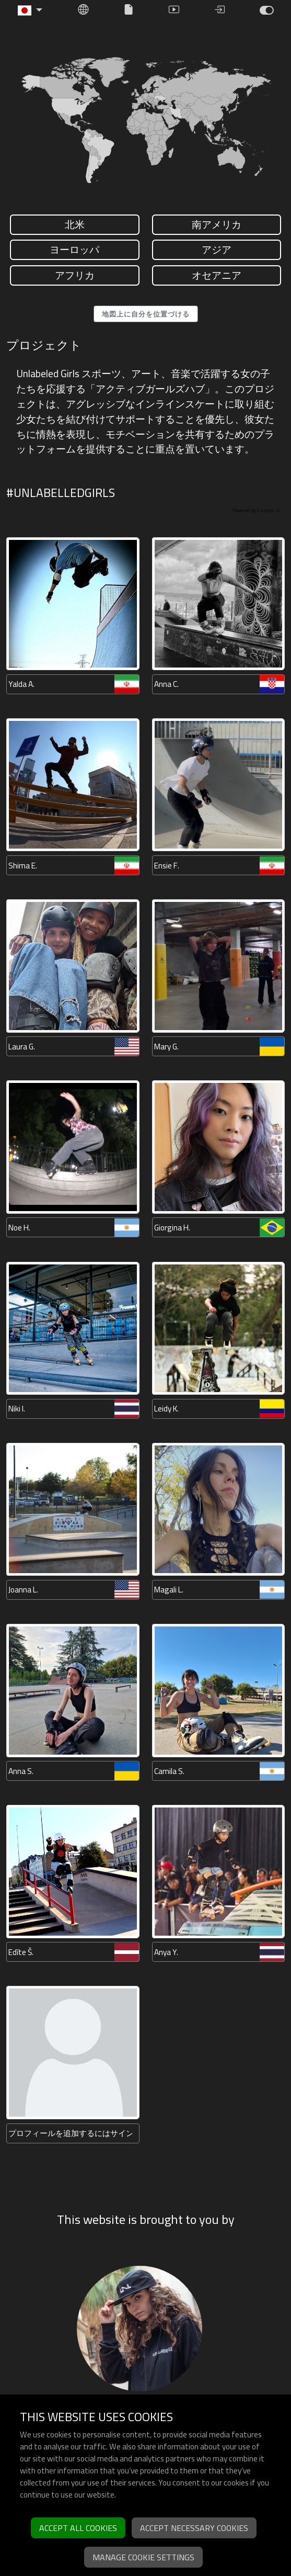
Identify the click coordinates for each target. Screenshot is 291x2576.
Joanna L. (23, 1590)
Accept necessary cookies (194, 2528)
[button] (30, 10)
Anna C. (166, 684)
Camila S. (169, 1771)
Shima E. (22, 866)
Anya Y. (166, 1952)
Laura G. (21, 1047)
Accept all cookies (78, 2528)
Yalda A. (21, 684)
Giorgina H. (172, 1228)
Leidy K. (166, 1409)
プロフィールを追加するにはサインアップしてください (70, 2133)
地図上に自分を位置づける (146, 314)
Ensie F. (166, 866)
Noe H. (19, 1228)
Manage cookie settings (143, 2557)
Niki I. (16, 1409)
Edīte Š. (20, 1952)
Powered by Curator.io (256, 510)
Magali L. (168, 1590)
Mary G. (166, 1047)
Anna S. (20, 1771)
